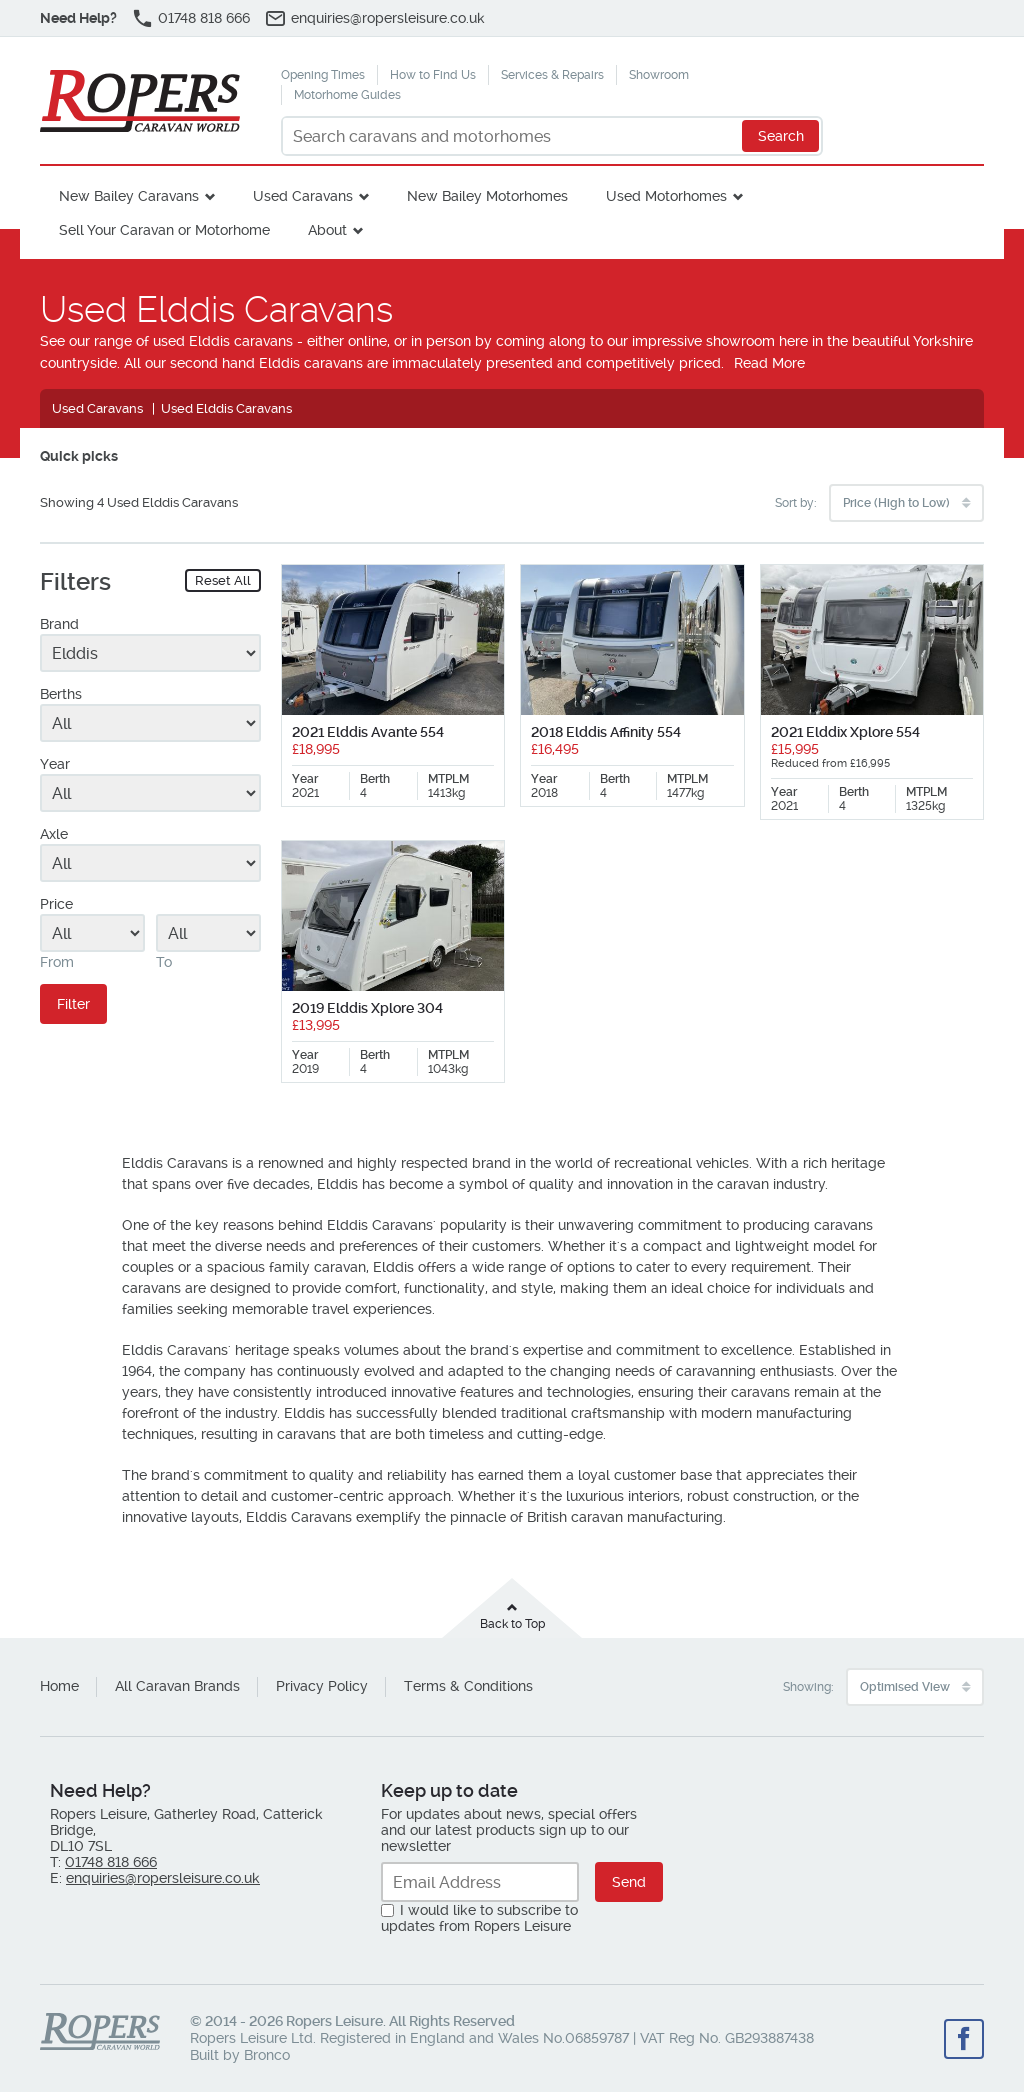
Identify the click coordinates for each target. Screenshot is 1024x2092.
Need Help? (78, 18)
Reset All (223, 580)
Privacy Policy (322, 1686)
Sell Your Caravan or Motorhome (164, 230)
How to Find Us (433, 75)
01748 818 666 (204, 18)
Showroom (659, 75)
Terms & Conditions (468, 1686)
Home (59, 1686)
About (327, 230)
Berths (61, 694)
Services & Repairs (552, 75)
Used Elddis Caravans (226, 408)
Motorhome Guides (347, 95)
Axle (54, 834)
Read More (769, 363)
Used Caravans (303, 196)
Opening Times (323, 75)
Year (55, 764)
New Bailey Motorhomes (487, 196)
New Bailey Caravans (129, 196)
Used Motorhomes (666, 196)
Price (56, 904)
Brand (59, 624)
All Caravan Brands (177, 1686)
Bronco (267, 2055)
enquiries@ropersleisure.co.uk (388, 18)
